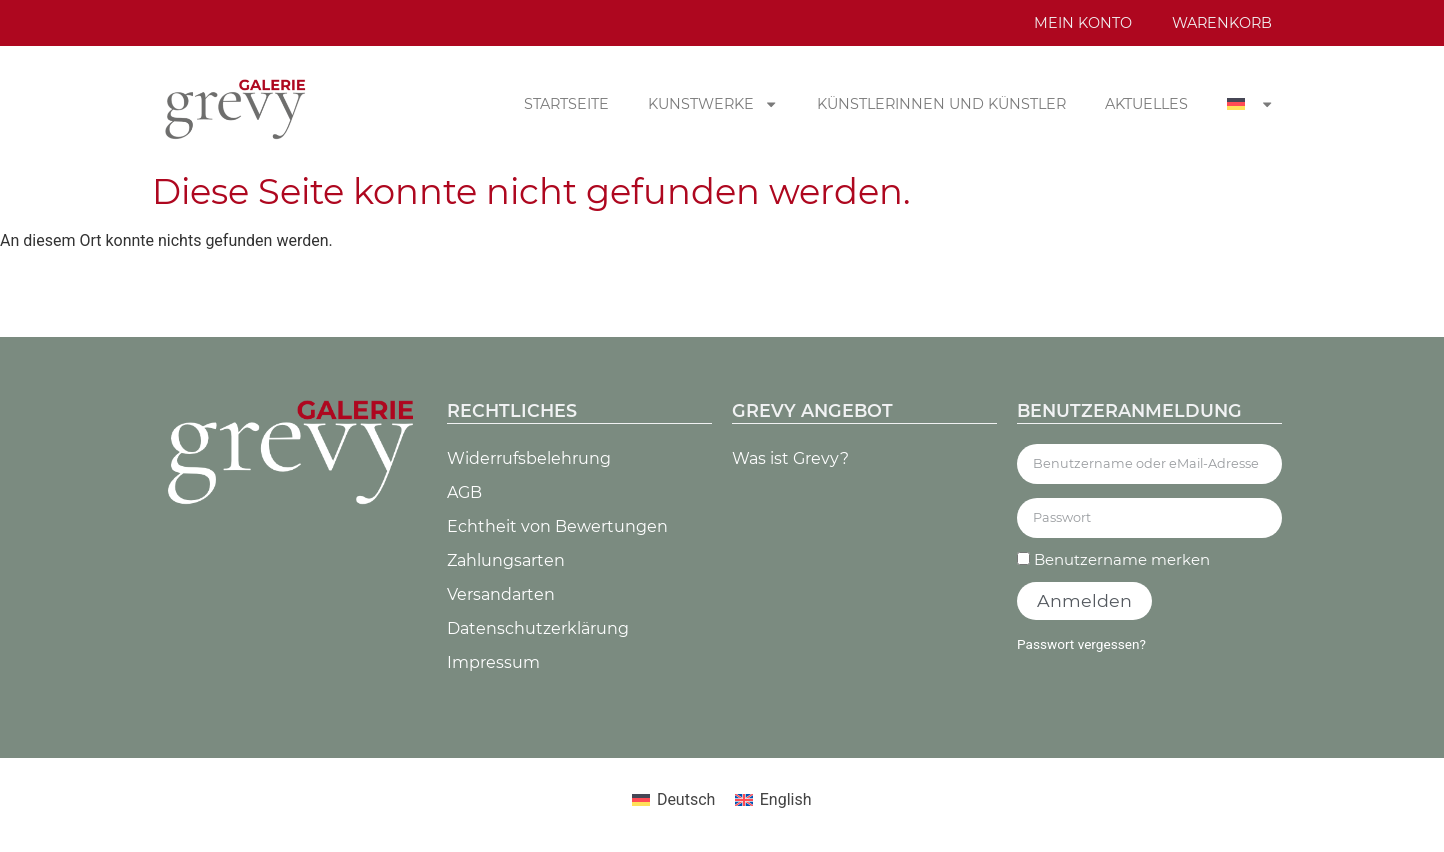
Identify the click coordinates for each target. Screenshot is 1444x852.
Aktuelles (1146, 104)
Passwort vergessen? (1081, 644)
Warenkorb (1222, 23)
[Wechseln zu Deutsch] (673, 800)
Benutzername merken (1113, 560)
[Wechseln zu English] (773, 800)
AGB (464, 492)
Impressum (493, 662)
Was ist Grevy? (790, 458)
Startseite (566, 104)
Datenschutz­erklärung (538, 628)
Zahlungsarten (506, 560)
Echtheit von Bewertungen (557, 526)
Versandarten (501, 594)
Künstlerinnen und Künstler (941, 104)
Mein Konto (1083, 23)
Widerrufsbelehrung (529, 458)
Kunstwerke (713, 104)
